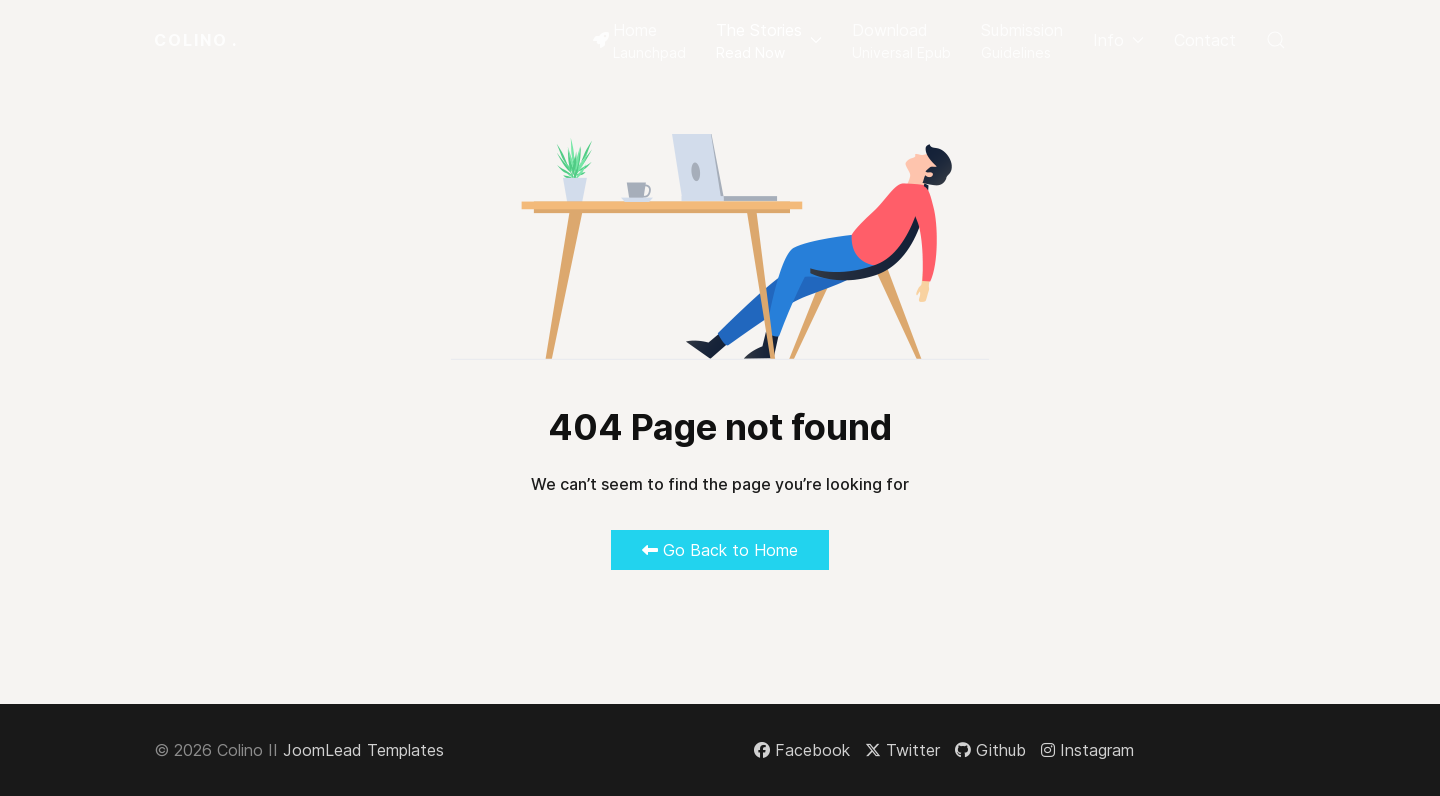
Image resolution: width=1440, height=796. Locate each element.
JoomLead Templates (363, 750)
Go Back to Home (720, 550)
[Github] (990, 750)
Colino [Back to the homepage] (196, 40)
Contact (1205, 40)
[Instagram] (1087, 750)
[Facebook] (802, 750)
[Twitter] (902, 750)
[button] (769, 40)
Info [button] (1118, 40)
